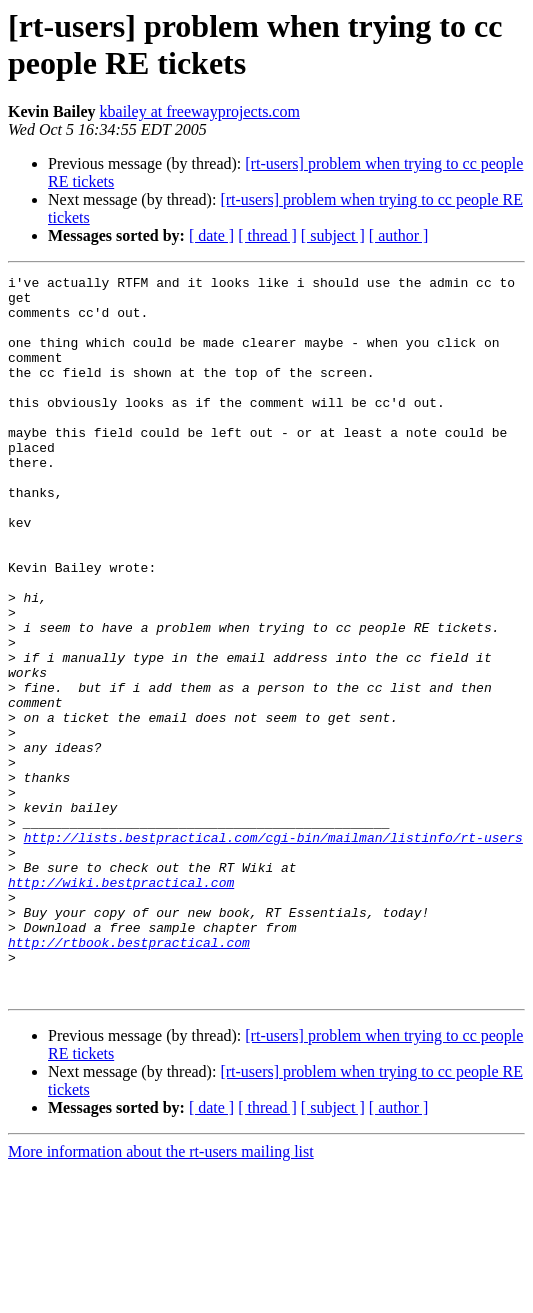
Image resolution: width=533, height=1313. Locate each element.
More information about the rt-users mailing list (161, 1295)
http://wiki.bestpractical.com (121, 1005)
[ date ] (211, 235)
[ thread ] (267, 235)
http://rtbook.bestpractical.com (129, 1077)
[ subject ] (333, 235)
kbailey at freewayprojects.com (200, 111)
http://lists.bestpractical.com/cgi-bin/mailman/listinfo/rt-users (273, 951)
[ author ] (399, 235)
